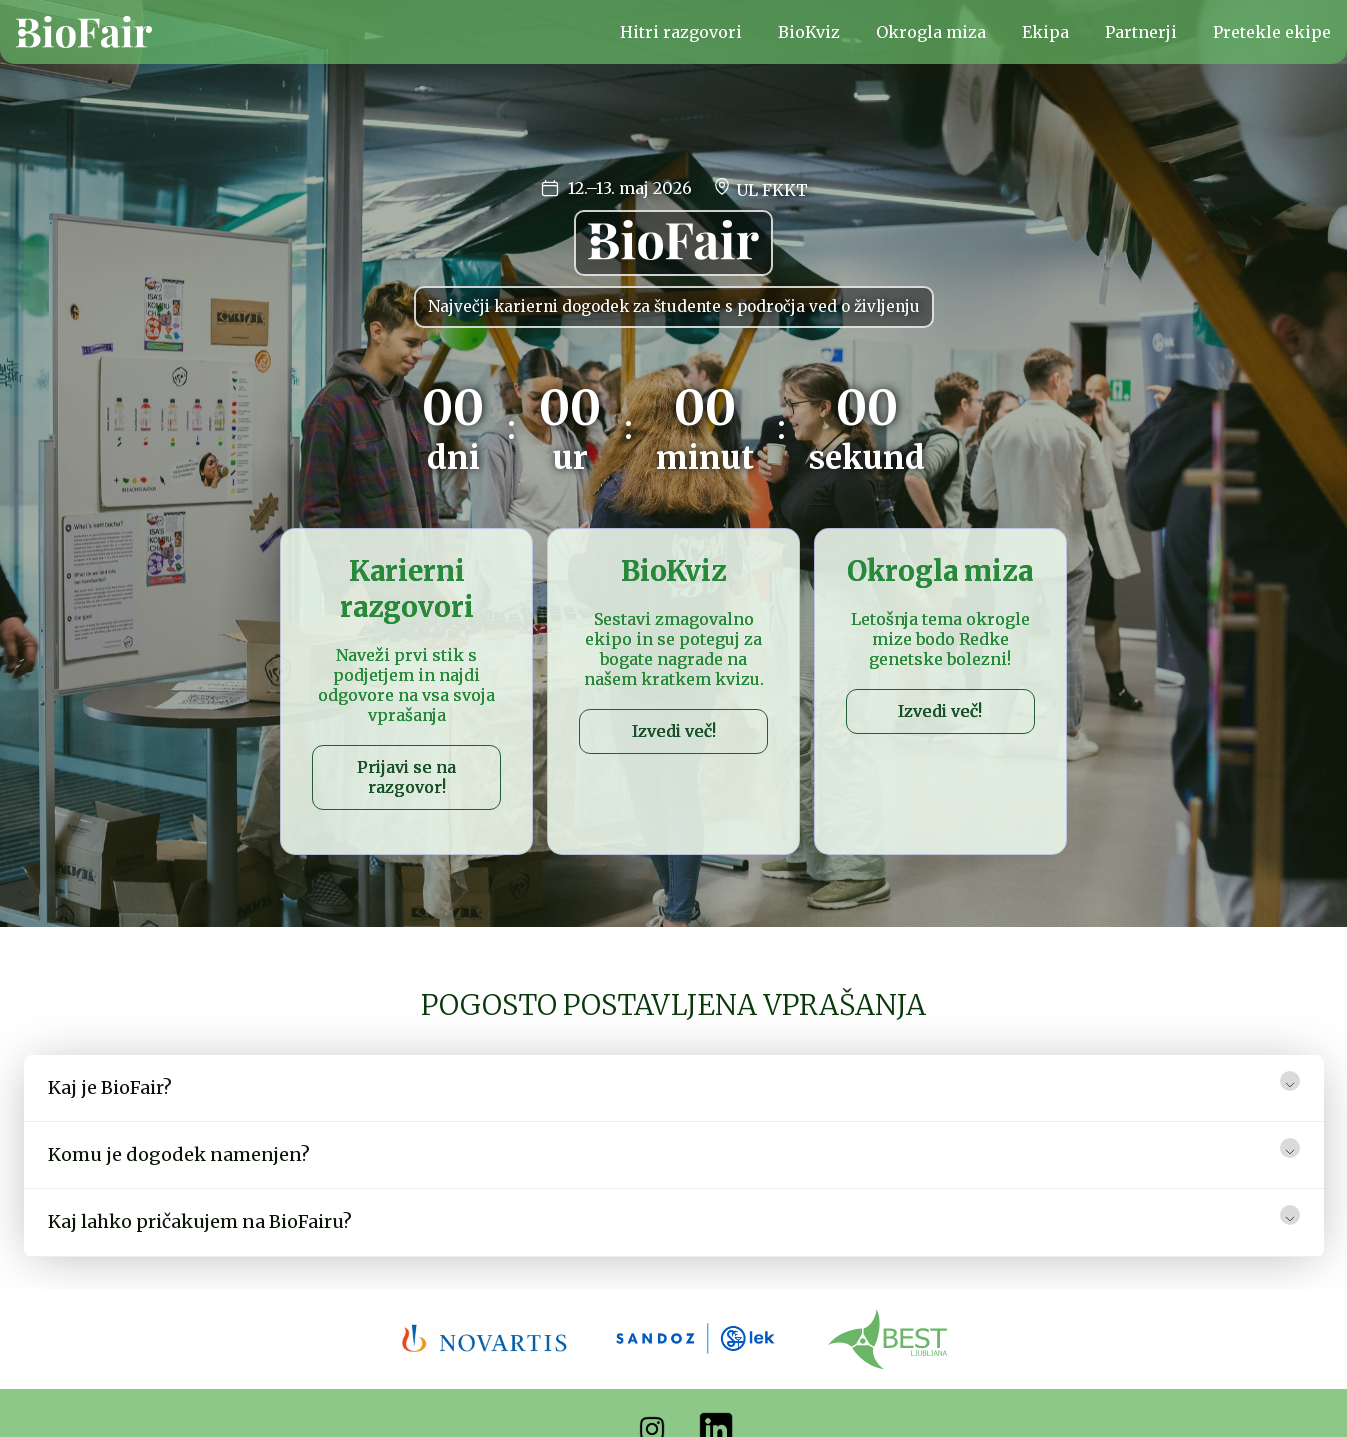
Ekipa (1045, 32)
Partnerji (1141, 32)
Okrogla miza (931, 32)
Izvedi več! (674, 731)
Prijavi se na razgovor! (406, 777)
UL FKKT (760, 188)
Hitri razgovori (681, 32)
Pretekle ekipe (1272, 32)
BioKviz (809, 32)
